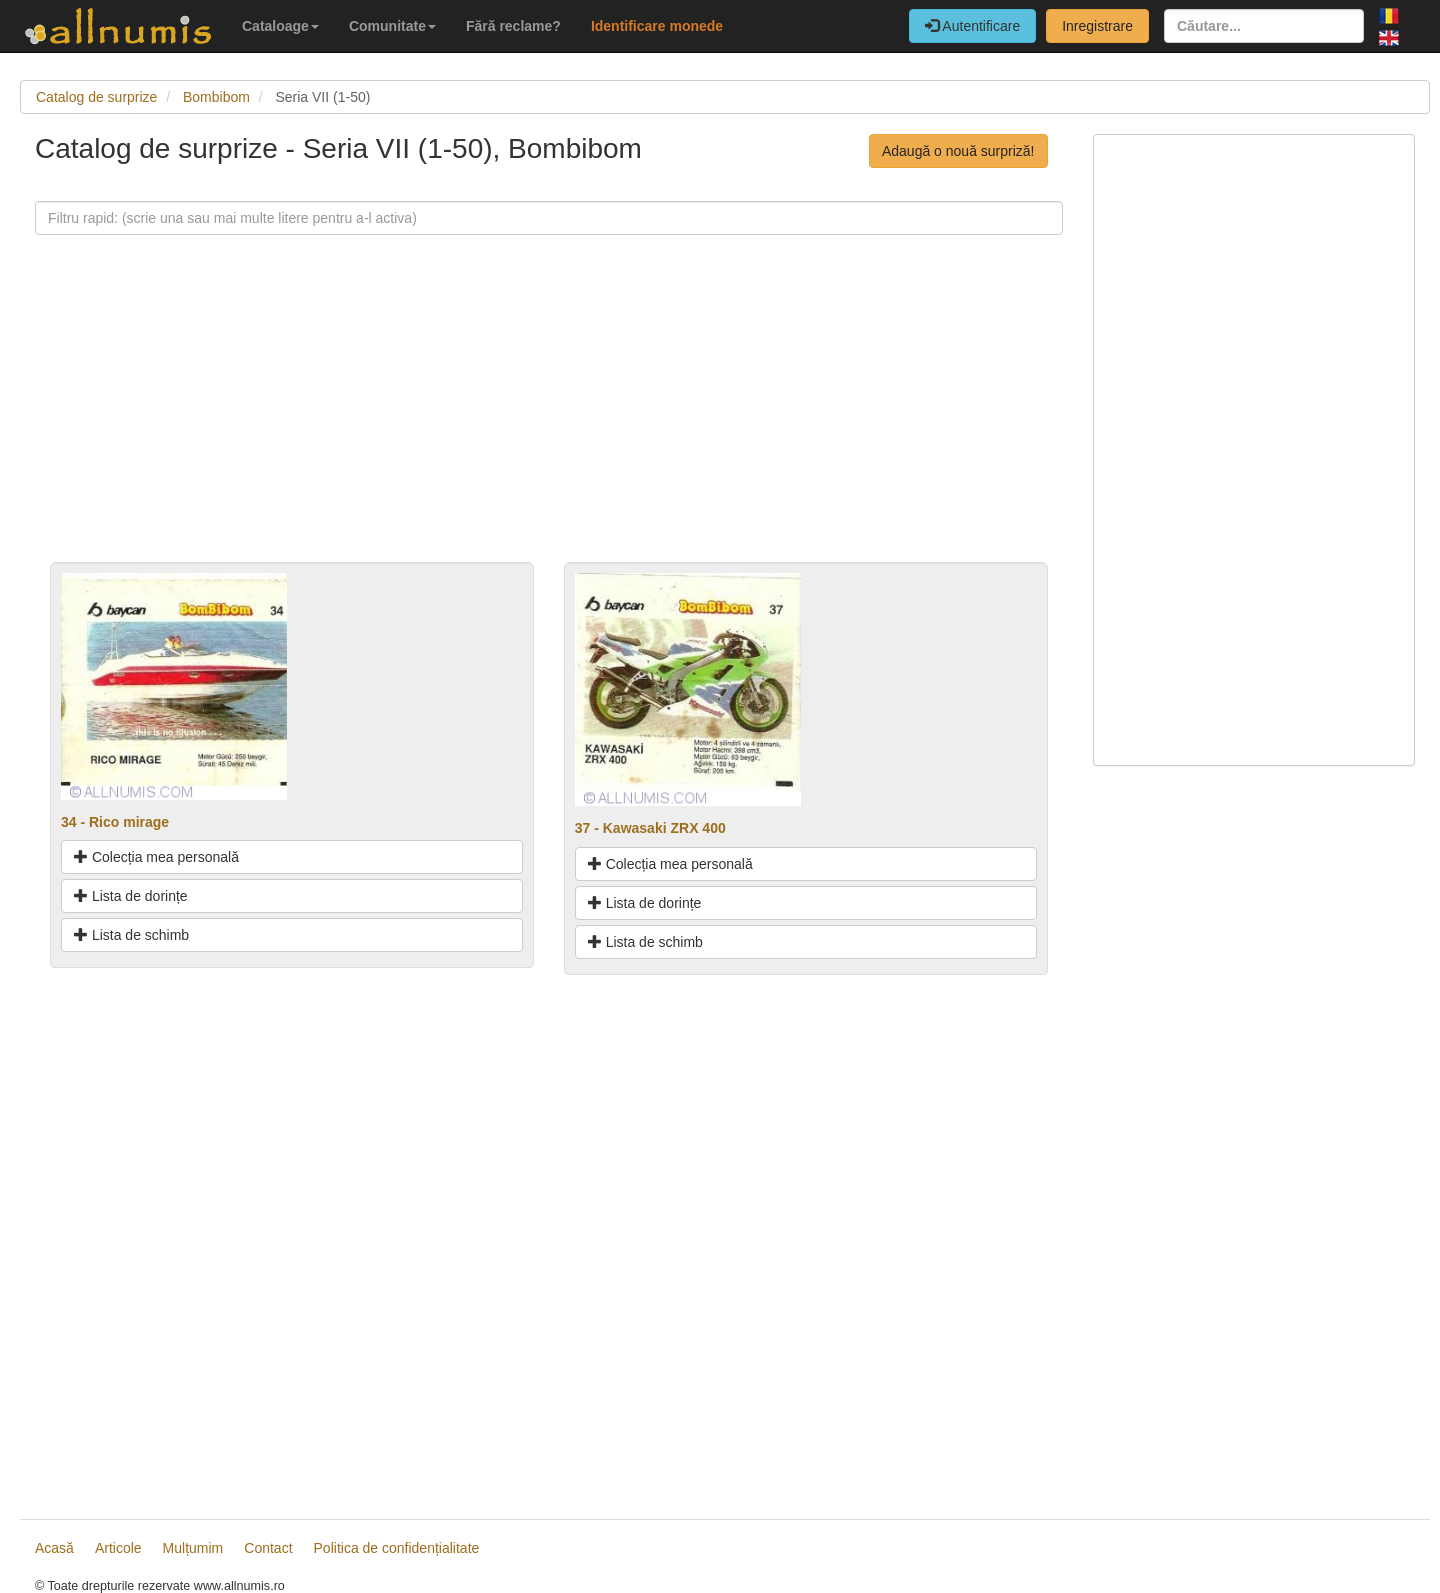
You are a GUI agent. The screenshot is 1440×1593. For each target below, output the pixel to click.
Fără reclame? (513, 26)
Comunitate (392, 26)
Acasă (54, 1548)
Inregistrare (1097, 26)
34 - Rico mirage (115, 822)
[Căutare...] (1264, 26)
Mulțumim (193, 1548)
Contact (268, 1548)
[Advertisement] (549, 422)
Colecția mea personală (156, 857)
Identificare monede (657, 26)
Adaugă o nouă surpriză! (958, 151)
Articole (118, 1548)
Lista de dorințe (131, 896)
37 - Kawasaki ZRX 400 (650, 828)
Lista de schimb (131, 935)
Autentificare (972, 26)
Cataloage (280, 26)
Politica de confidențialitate (397, 1548)
